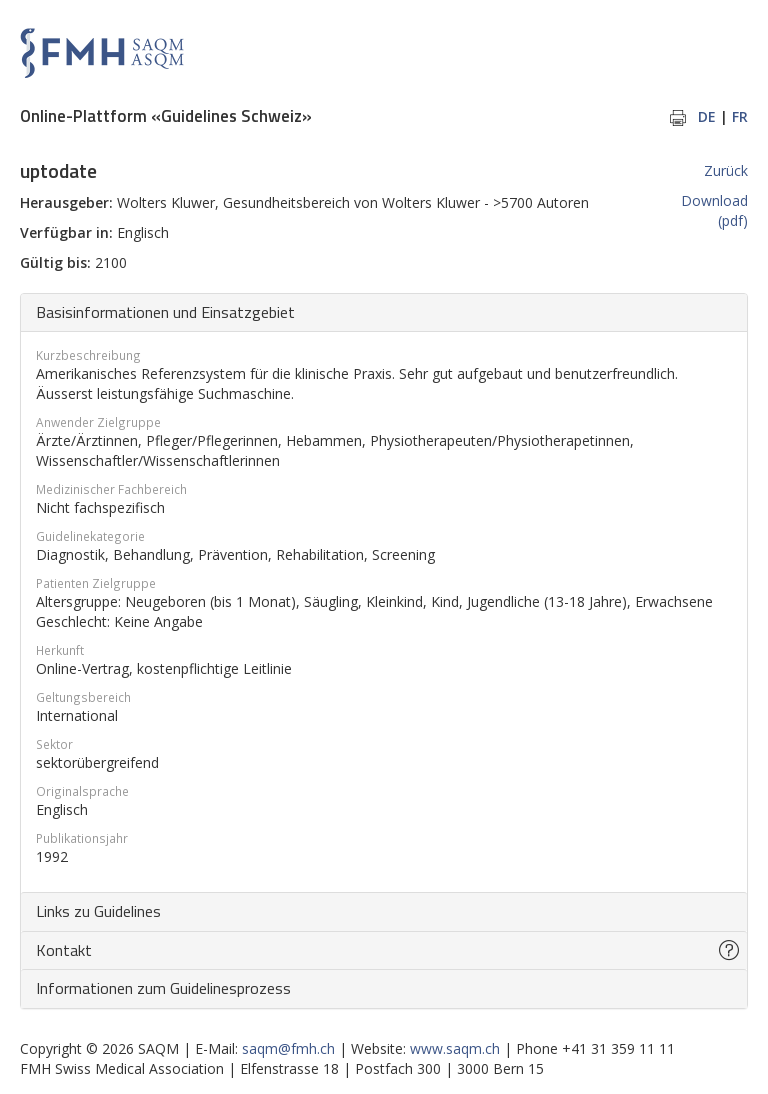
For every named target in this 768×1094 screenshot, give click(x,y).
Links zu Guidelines (98, 911)
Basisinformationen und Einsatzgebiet (165, 312)
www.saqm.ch (455, 1048)
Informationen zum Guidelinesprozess (163, 988)
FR (740, 116)
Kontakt (64, 950)
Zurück (726, 170)
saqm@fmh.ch (288, 1048)
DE (707, 116)
